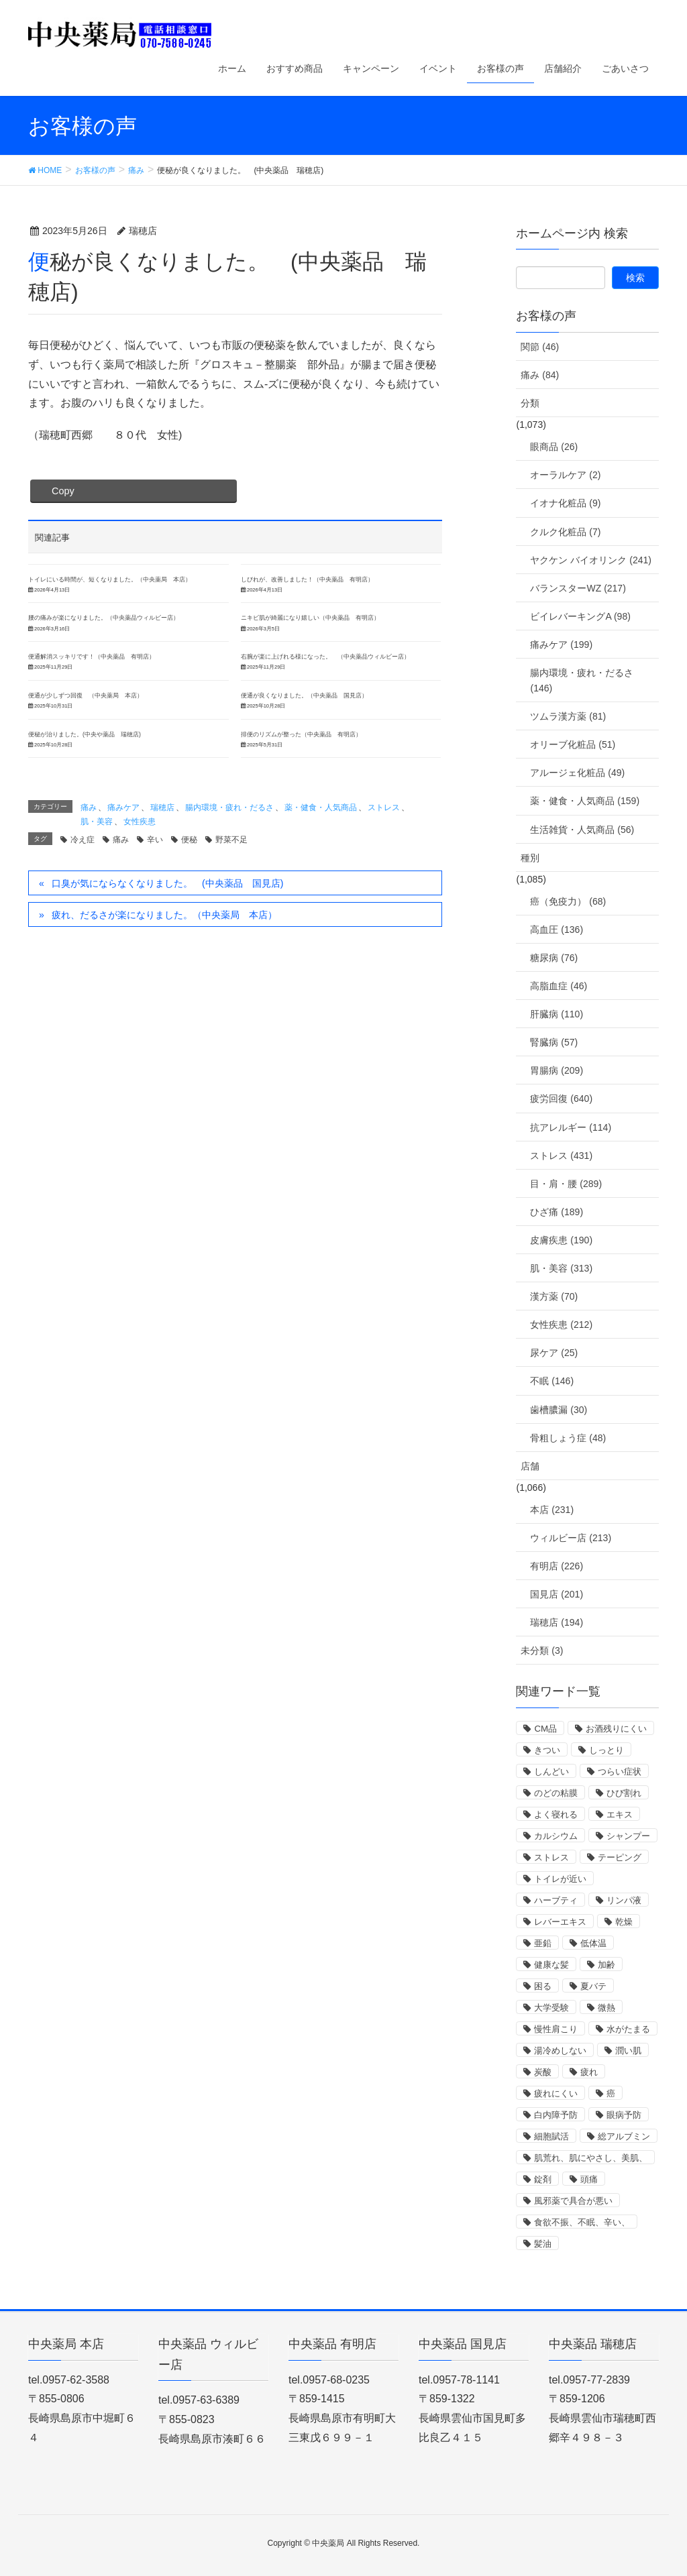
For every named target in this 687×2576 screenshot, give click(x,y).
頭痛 (589, 2179)
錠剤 (542, 2179)
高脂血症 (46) (558, 986)
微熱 (606, 2008)
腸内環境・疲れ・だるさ (229, 807)
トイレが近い (560, 1879)
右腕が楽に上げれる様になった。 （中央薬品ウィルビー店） (325, 656)
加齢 (606, 1965)
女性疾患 (139, 821)
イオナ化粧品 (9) (565, 503)
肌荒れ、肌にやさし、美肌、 (590, 2158)
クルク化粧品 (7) (565, 531)
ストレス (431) (561, 1155)
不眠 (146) (552, 1381)
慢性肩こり (556, 2029)
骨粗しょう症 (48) (568, 1438)
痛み (89, 807)
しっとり (606, 1750)
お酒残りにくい (616, 1729)
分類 (530, 403)
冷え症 (82, 839)
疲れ (589, 2072)
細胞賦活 (551, 2136)
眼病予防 (623, 2115)
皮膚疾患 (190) (561, 1240)
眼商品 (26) (554, 446)
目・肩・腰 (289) (566, 1183)
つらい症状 (619, 1772)
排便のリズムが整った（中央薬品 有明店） (301, 734)
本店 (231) (552, 1509)
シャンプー (628, 1836)
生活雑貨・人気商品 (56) (582, 829)
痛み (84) (540, 375)
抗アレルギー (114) (570, 1127)
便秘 (189, 839)
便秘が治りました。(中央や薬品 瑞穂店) (84, 734)
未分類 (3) (542, 1650)
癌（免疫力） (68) (568, 901)
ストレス (384, 807)
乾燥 (624, 1922)
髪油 (542, 2244)
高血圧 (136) (556, 929)
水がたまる (628, 2029)
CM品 (545, 1729)
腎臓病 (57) (554, 1042)
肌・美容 (97, 821)
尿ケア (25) (554, 1352)
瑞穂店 (162, 807)
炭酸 (542, 2072)
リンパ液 (623, 1900)
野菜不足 (231, 839)
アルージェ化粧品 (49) (577, 772)
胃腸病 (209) (556, 1070)
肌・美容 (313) (561, 1268)
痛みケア (123, 807)
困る (542, 1986)
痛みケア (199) (561, 644)
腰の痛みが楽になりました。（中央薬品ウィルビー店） (103, 617)
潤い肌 (628, 2051)
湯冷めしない (560, 2051)
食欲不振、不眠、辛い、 (582, 2222)
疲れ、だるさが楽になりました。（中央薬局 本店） (164, 914)
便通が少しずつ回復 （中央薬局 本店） (85, 695)
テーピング (619, 1857)
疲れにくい (556, 2093)
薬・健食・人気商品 (320, 807)
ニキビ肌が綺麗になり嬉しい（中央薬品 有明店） (310, 617)
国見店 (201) (556, 1594)
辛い (155, 839)
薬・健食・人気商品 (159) (584, 800)
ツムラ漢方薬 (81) (568, 716)
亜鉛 (542, 1943)
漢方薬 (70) (554, 1296)
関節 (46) (540, 346)
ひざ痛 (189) (556, 1212)
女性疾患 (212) (561, 1324)
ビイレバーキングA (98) (580, 616)
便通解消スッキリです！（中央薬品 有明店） (91, 656)
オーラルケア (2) (565, 474)
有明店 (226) (556, 1566)
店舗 (530, 1466)
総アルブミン (624, 2136)
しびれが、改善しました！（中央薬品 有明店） (307, 579)
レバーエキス (560, 1922)
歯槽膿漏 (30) (558, 1409)
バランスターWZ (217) (577, 588)
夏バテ (593, 1986)
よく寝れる (556, 1814)
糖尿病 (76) (554, 957)
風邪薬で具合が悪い (573, 2201)
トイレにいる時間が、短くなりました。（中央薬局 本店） (109, 579)
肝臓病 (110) (556, 1014)
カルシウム (556, 1836)
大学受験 (551, 2008)
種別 (530, 857)
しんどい (551, 1772)
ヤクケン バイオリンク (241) (590, 560)
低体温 (593, 1943)
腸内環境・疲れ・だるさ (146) (581, 680)
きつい (547, 1750)
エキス (619, 1814)
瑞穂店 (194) (556, 1622)
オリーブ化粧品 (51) (572, 744)
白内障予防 (556, 2115)
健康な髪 (551, 1965)
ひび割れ (623, 1793)
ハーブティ (556, 1900)
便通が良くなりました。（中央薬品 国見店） (304, 695)
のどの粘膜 (556, 1793)
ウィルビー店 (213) (570, 1537)
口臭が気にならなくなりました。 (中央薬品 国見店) (167, 883)
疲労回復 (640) (561, 1098)
